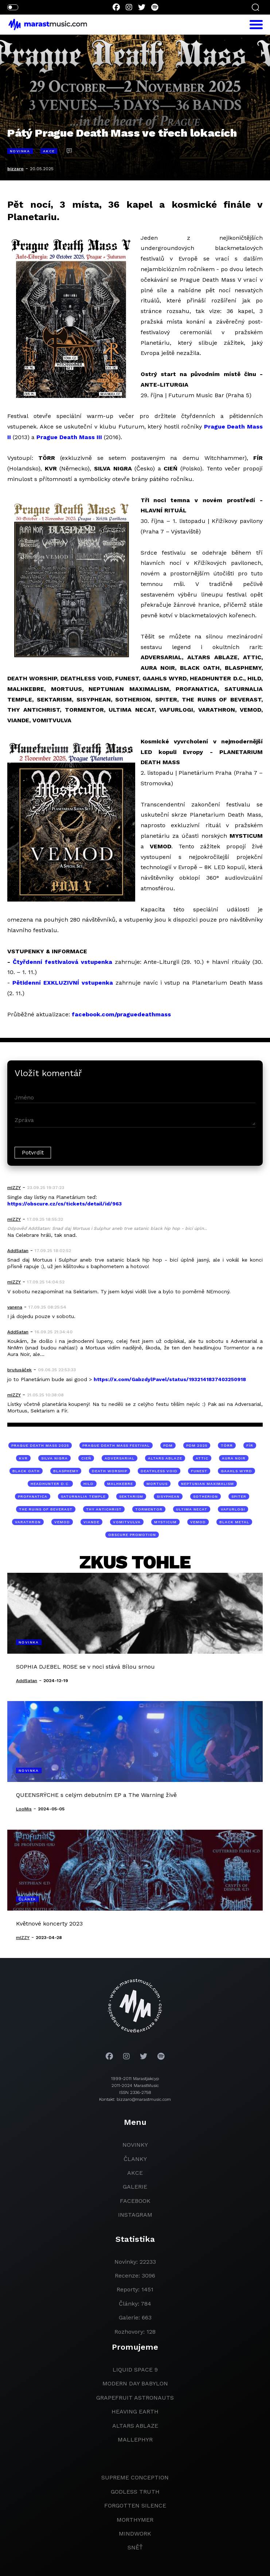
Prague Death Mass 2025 (40, 1445)
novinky (135, 2144)
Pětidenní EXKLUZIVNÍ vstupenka (62, 982)
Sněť (135, 2547)
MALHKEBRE (120, 1484)
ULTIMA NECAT (191, 1509)
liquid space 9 (135, 2369)
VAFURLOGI (233, 1509)
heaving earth (135, 2411)
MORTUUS (157, 1484)
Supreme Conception (135, 2477)
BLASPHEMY (65, 1471)
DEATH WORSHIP (109, 1471)
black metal (234, 1522)
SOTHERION (205, 1496)
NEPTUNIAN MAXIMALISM (207, 1484)
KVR (23, 1458)
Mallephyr (135, 2439)
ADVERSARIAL (119, 1458)
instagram (135, 2214)
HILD (88, 1484)
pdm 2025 (196, 1445)
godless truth (135, 2491)
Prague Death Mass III (69, 437)
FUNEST (199, 1471)
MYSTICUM (165, 1522)
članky (135, 2158)
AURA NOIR (234, 1458)
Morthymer (135, 2519)
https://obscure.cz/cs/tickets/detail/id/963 (64, 1204)
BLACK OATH (26, 1471)
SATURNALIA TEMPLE (83, 1496)
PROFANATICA (32, 1496)
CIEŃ (86, 1458)
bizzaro (15, 168)
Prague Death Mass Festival (116, 1445)
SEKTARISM (131, 1496)
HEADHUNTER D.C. (50, 1484)
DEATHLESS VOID (159, 1471)
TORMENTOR (149, 1509)
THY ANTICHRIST (104, 1509)
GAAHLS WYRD (236, 1471)
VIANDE (91, 1522)
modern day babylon (135, 2383)
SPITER (238, 1496)
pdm (168, 1445)
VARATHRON (28, 1522)
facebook (135, 2200)
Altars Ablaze (135, 2425)
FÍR (249, 1445)
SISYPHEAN (168, 1496)
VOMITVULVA (127, 1522)
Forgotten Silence (135, 2505)
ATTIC (202, 1458)
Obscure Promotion (132, 1535)
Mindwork (135, 2533)
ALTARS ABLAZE (165, 1458)
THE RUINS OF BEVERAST (46, 1509)
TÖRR (227, 1445)
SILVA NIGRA (54, 1458)
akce (135, 2172)
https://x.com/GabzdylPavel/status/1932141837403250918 (170, 1379)
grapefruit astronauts (135, 2397)
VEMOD (62, 1522)
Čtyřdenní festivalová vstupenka (62, 961)
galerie (135, 2186)
